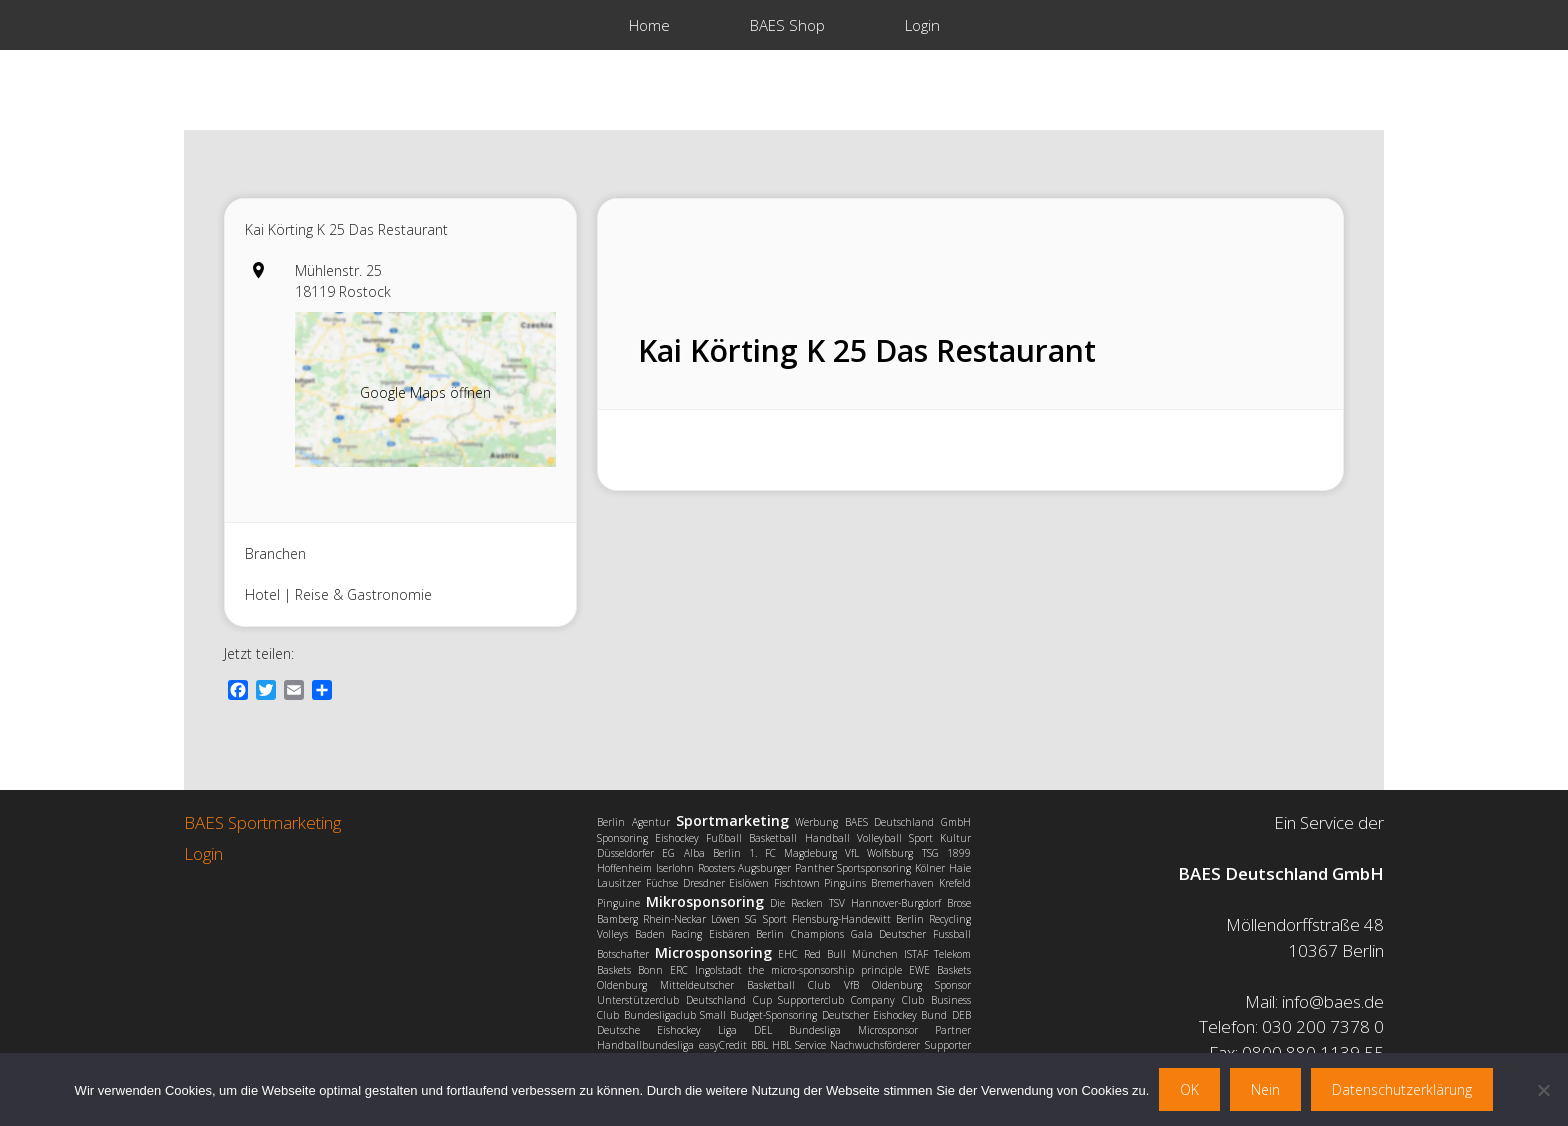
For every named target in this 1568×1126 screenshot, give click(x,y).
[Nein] (1543, 1090)
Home (649, 25)
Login (922, 25)
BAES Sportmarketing (262, 822)
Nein (1265, 1089)
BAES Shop (787, 25)
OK (1189, 1089)
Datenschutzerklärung (1402, 1089)
